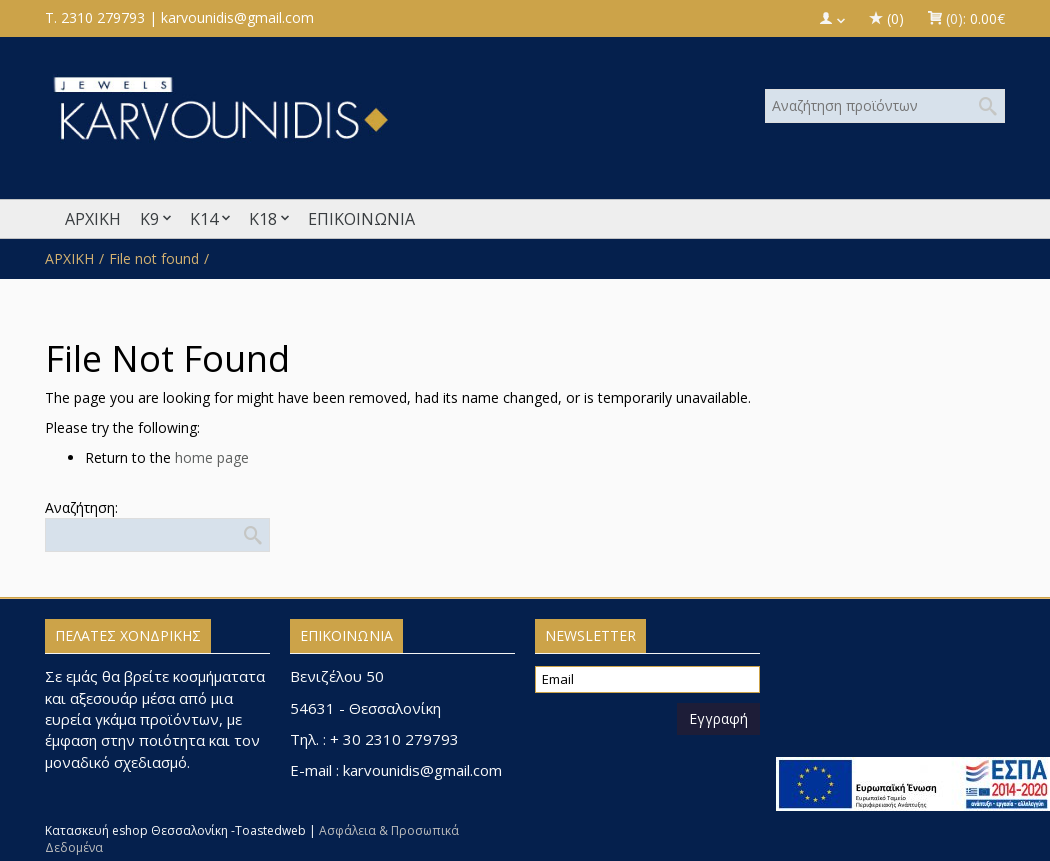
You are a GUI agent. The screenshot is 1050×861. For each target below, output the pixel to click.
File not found (154, 258)
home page (212, 457)
